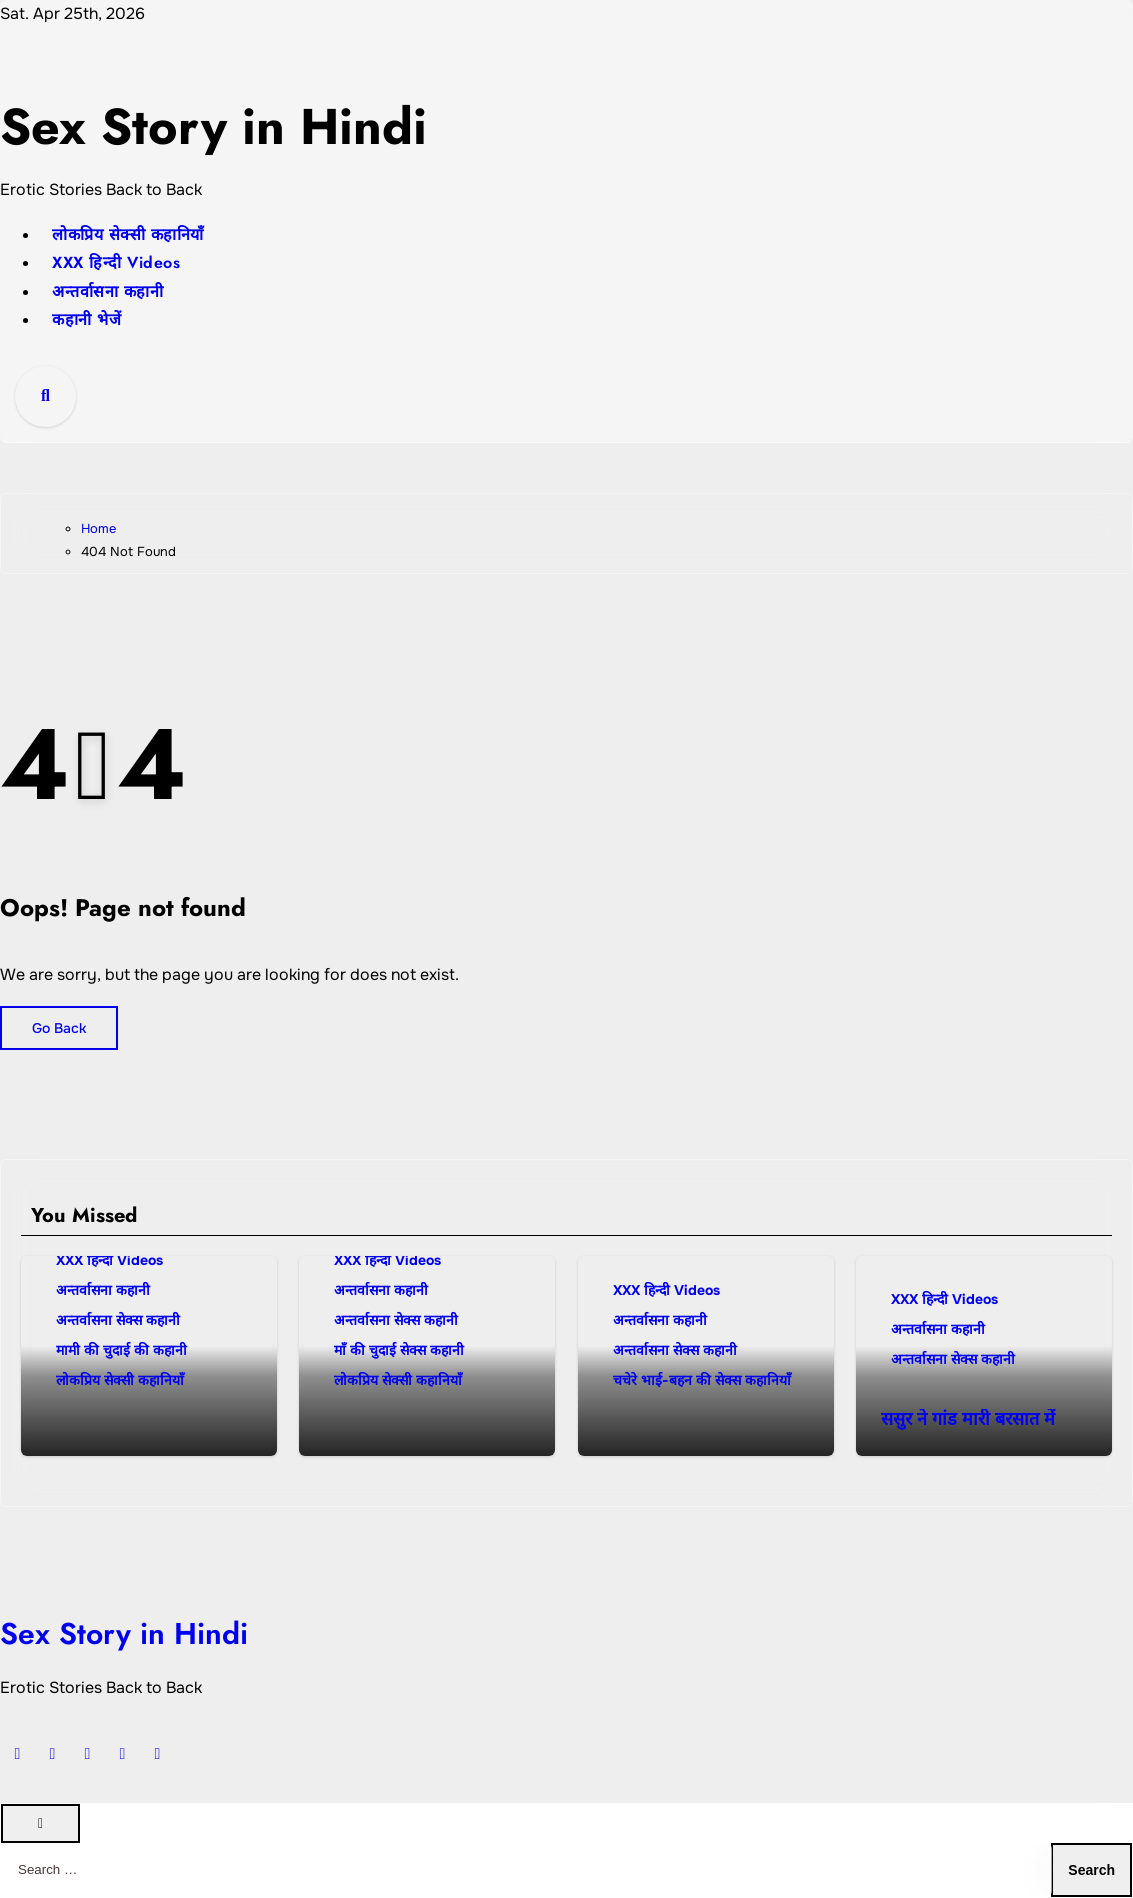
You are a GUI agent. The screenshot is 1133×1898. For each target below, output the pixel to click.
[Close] (40, 1823)
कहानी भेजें (86, 319)
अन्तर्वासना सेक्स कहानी (118, 1320)
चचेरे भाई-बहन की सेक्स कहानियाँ (702, 1380)
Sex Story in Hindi (256, 123)
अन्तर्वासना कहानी (107, 291)
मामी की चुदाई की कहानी (121, 1350)
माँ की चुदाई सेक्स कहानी (399, 1350)
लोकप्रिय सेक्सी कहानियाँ (128, 234)
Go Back (59, 1028)
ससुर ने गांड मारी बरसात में (968, 1419)
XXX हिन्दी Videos (116, 262)
